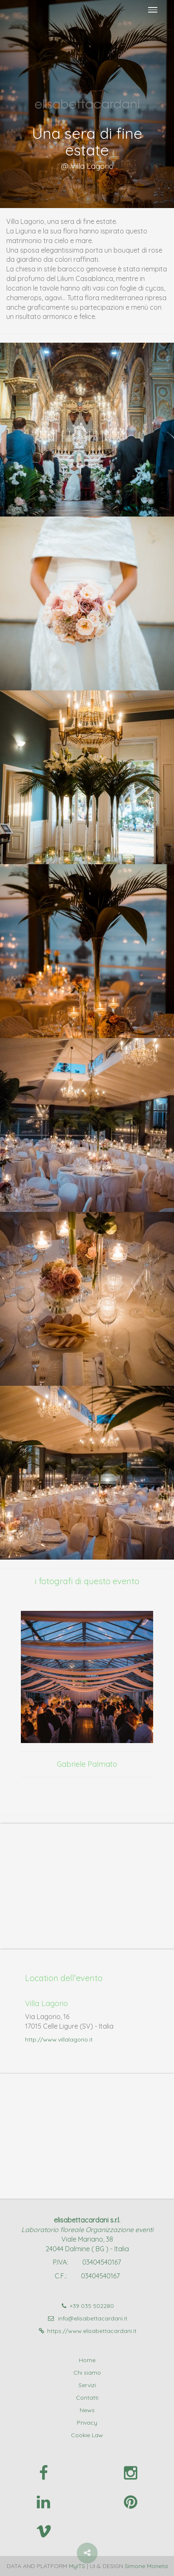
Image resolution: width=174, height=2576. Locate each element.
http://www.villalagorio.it (59, 2039)
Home (87, 2360)
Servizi (87, 2385)
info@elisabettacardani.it (87, 2318)
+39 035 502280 (87, 2306)
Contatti (87, 2397)
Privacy (87, 2422)
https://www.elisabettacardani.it (87, 2331)
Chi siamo (87, 2372)
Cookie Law (87, 2435)
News (87, 2410)
